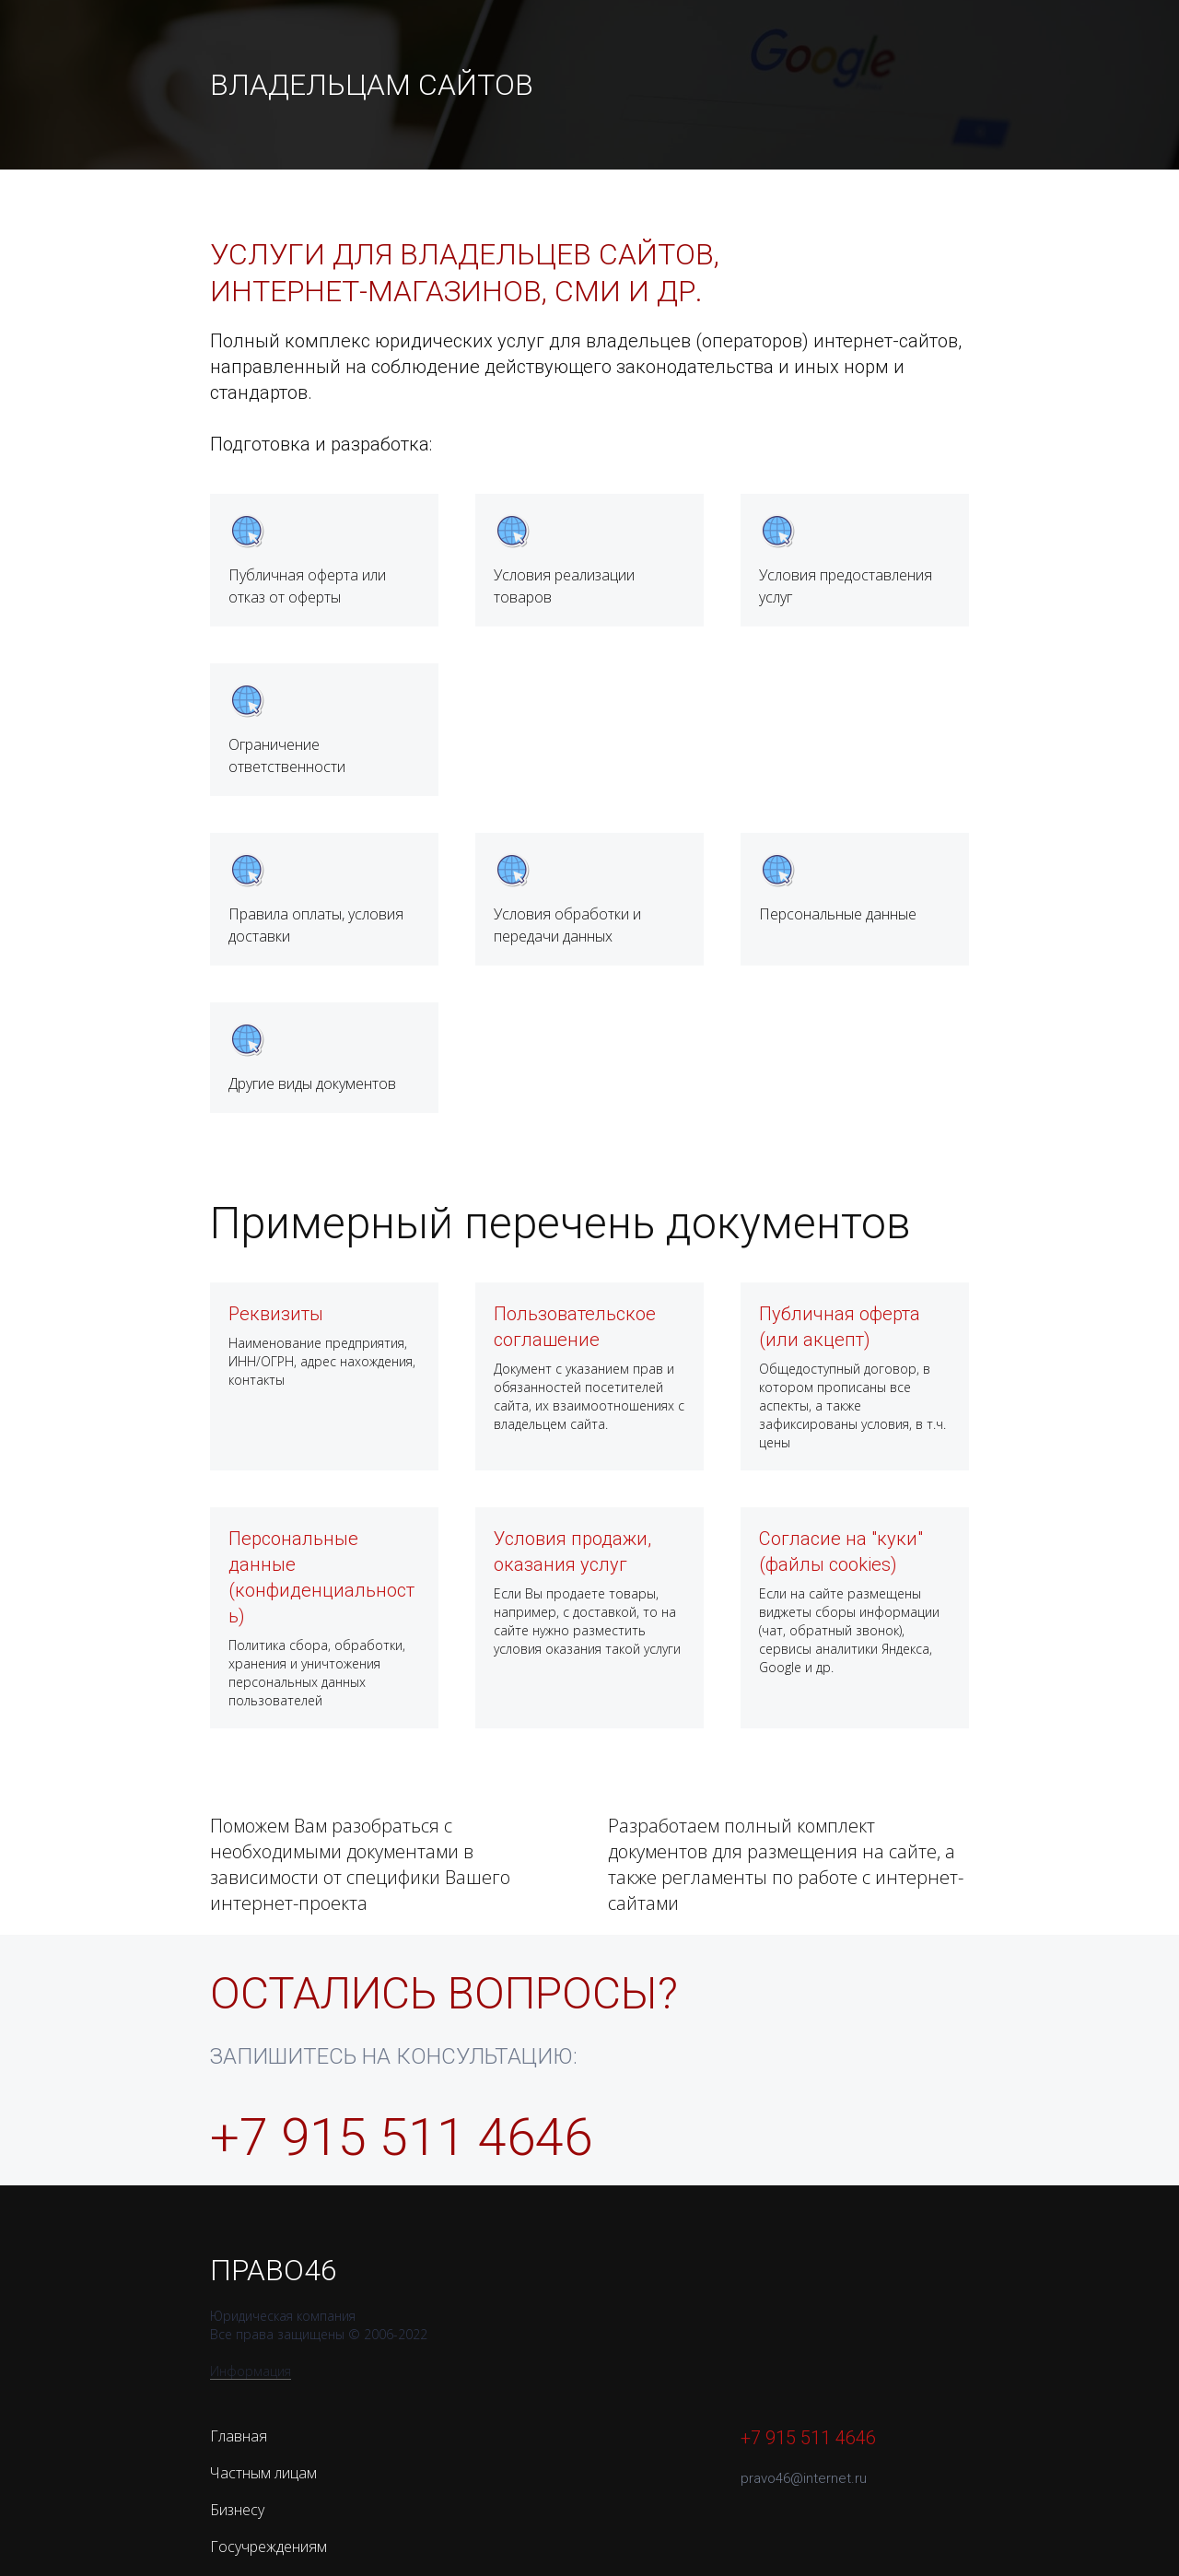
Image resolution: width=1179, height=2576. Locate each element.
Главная (238, 2436)
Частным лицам (263, 2473)
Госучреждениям (268, 2546)
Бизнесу (237, 2510)
